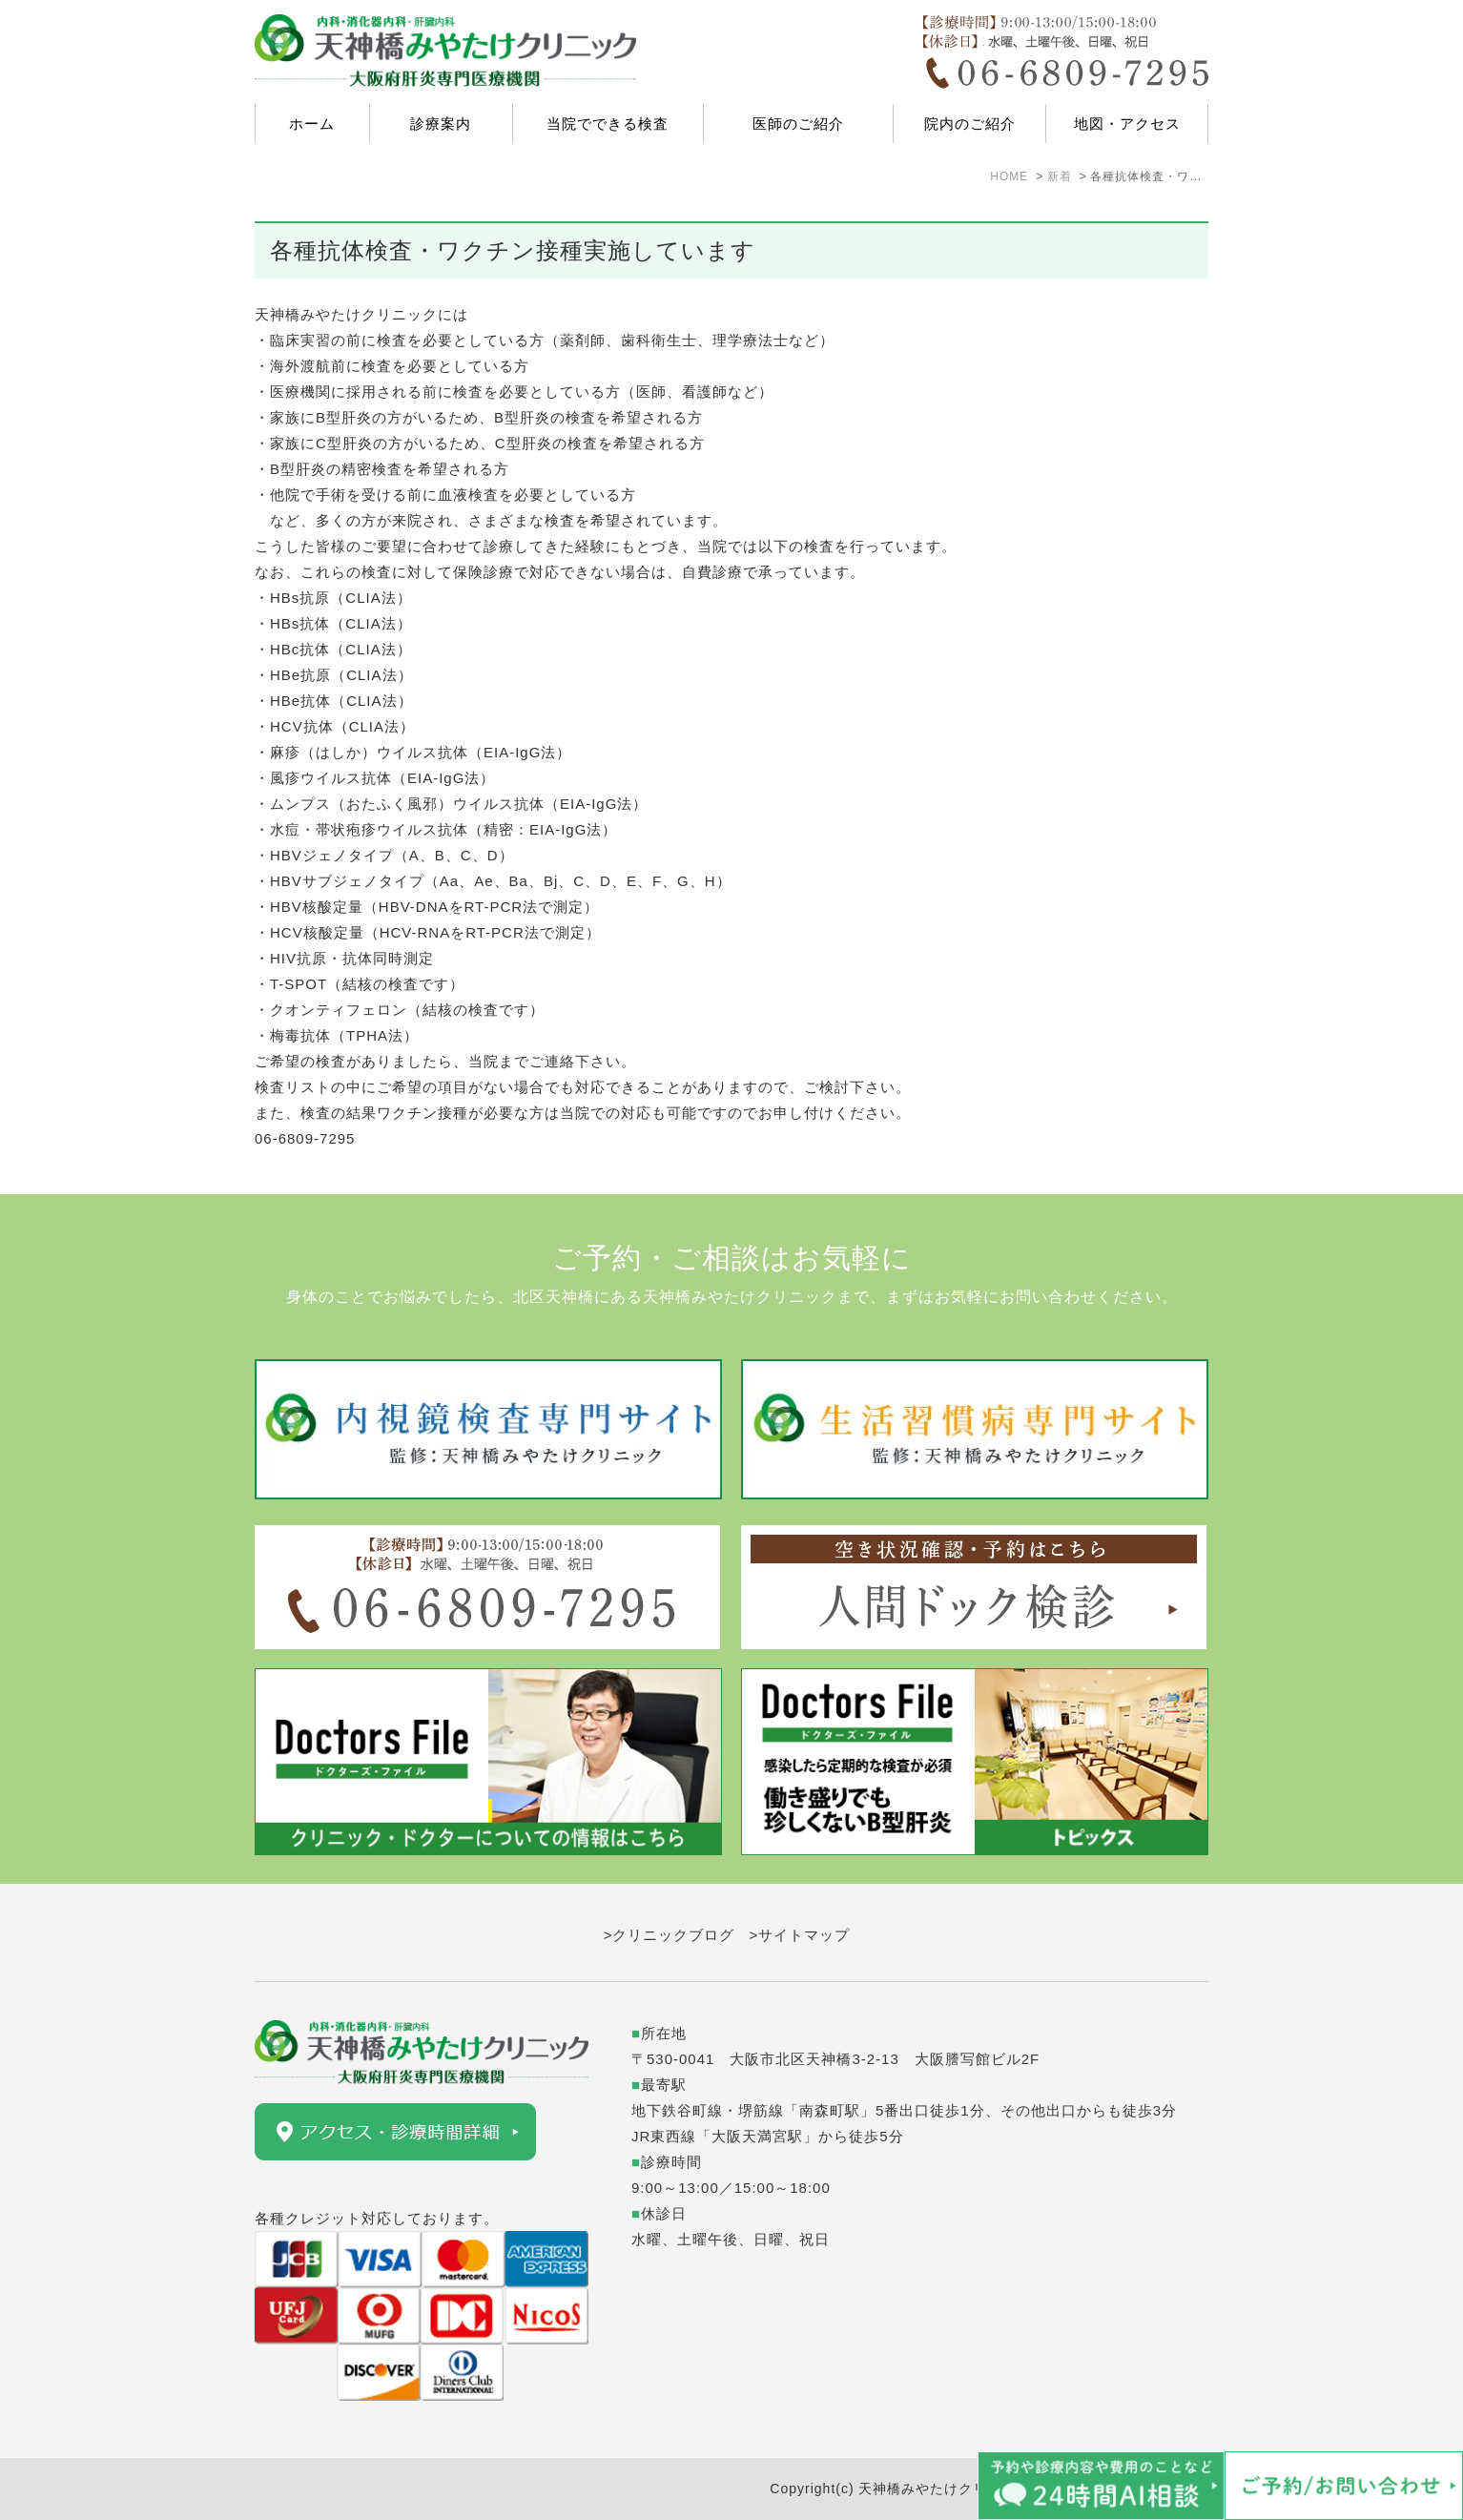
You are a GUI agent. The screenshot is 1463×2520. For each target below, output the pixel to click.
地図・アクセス (1127, 123)
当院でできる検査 (607, 123)
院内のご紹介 (970, 123)
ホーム (312, 123)
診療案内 (440, 123)
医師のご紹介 (798, 123)
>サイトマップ (800, 1935)
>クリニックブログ (669, 1935)
